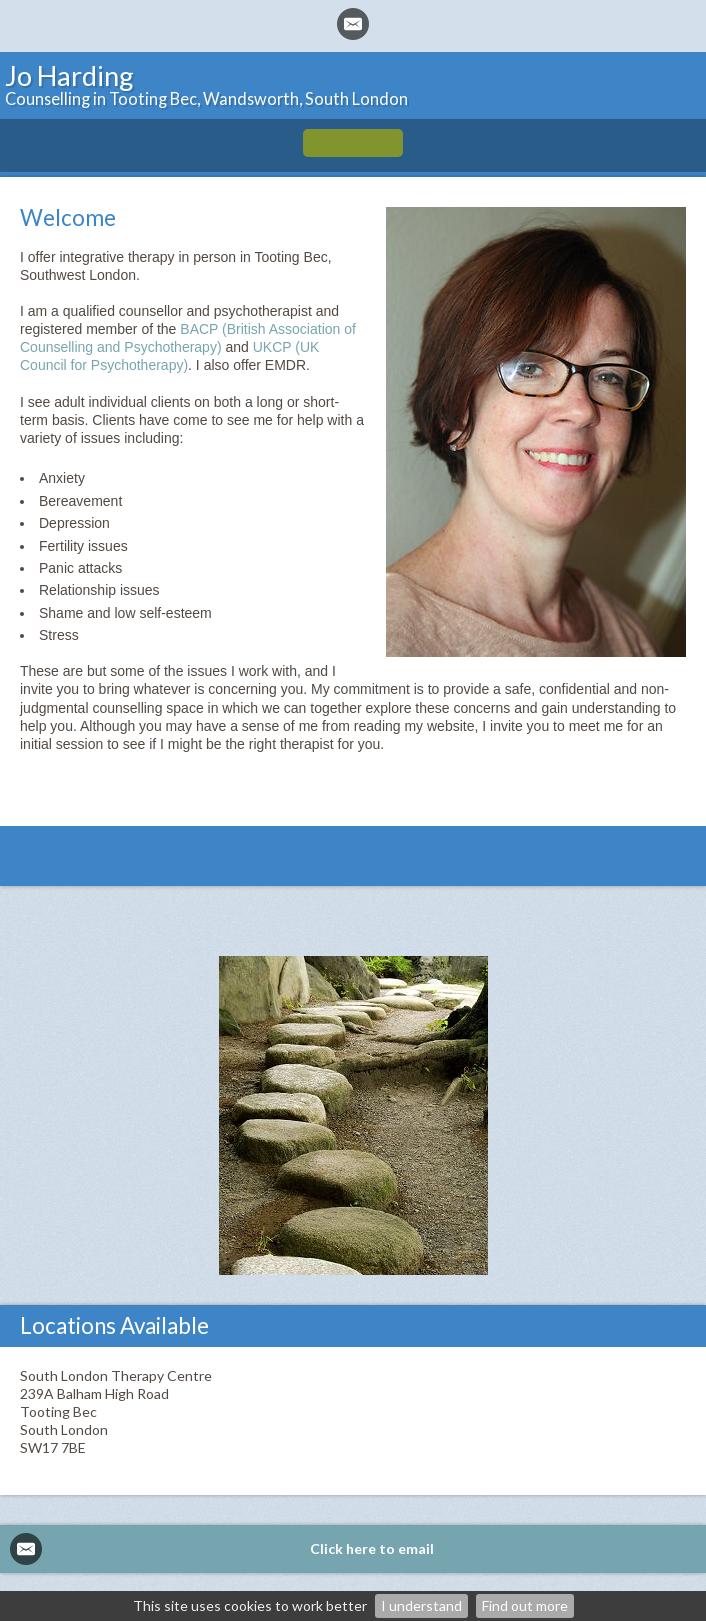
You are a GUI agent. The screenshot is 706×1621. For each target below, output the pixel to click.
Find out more (525, 1605)
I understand (421, 1605)
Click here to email (372, 1548)
